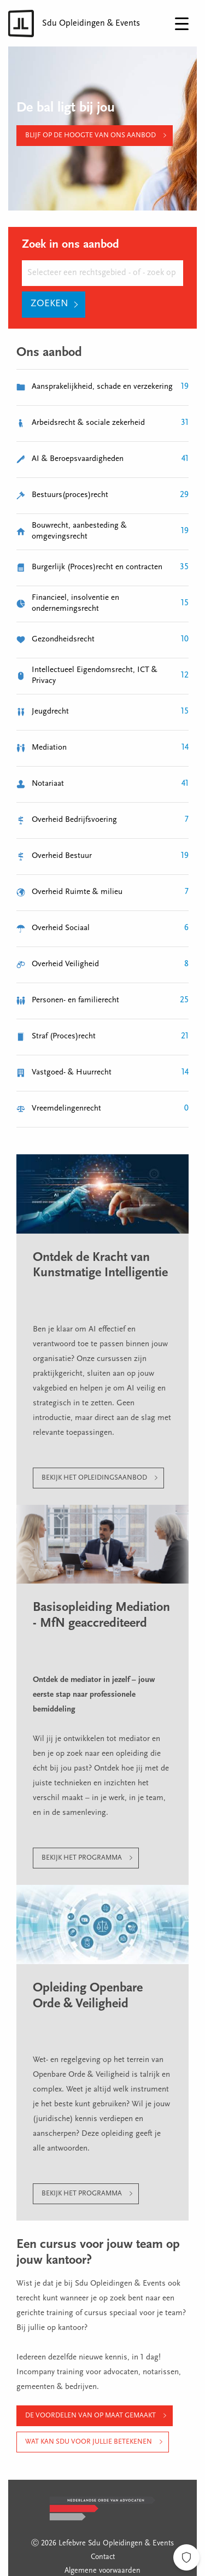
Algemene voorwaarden (102, 2571)
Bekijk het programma (82, 1857)
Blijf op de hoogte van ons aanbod (90, 135)
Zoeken (49, 304)
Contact (103, 2557)
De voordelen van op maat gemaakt (90, 2415)
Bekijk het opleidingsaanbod (94, 1477)
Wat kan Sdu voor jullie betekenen (88, 2441)
